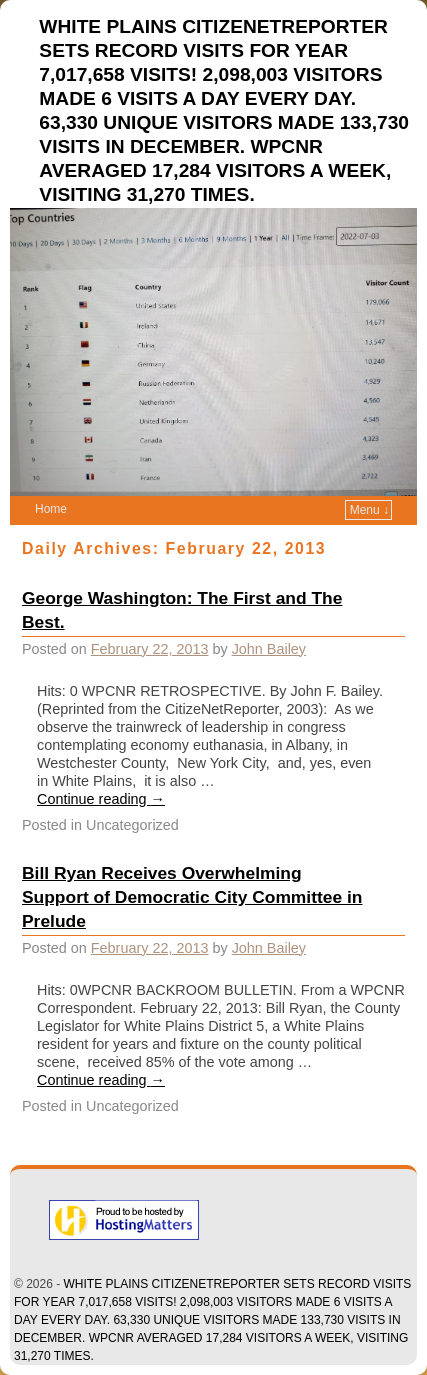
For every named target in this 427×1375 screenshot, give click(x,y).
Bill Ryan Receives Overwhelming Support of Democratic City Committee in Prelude (192, 897)
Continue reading (101, 799)
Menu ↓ (369, 510)
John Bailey (269, 649)
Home (51, 509)
